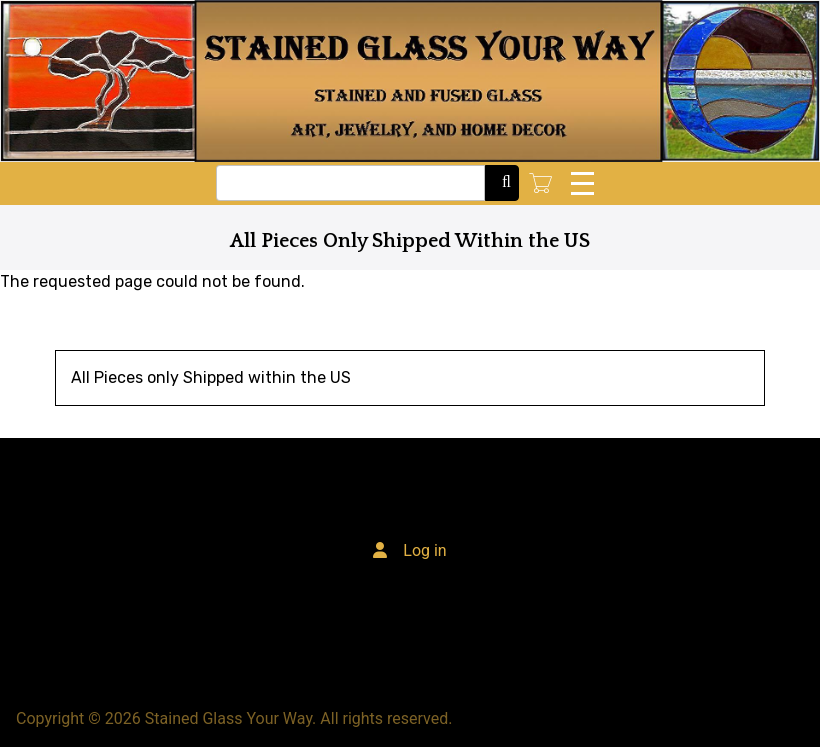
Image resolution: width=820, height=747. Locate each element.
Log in (424, 550)
